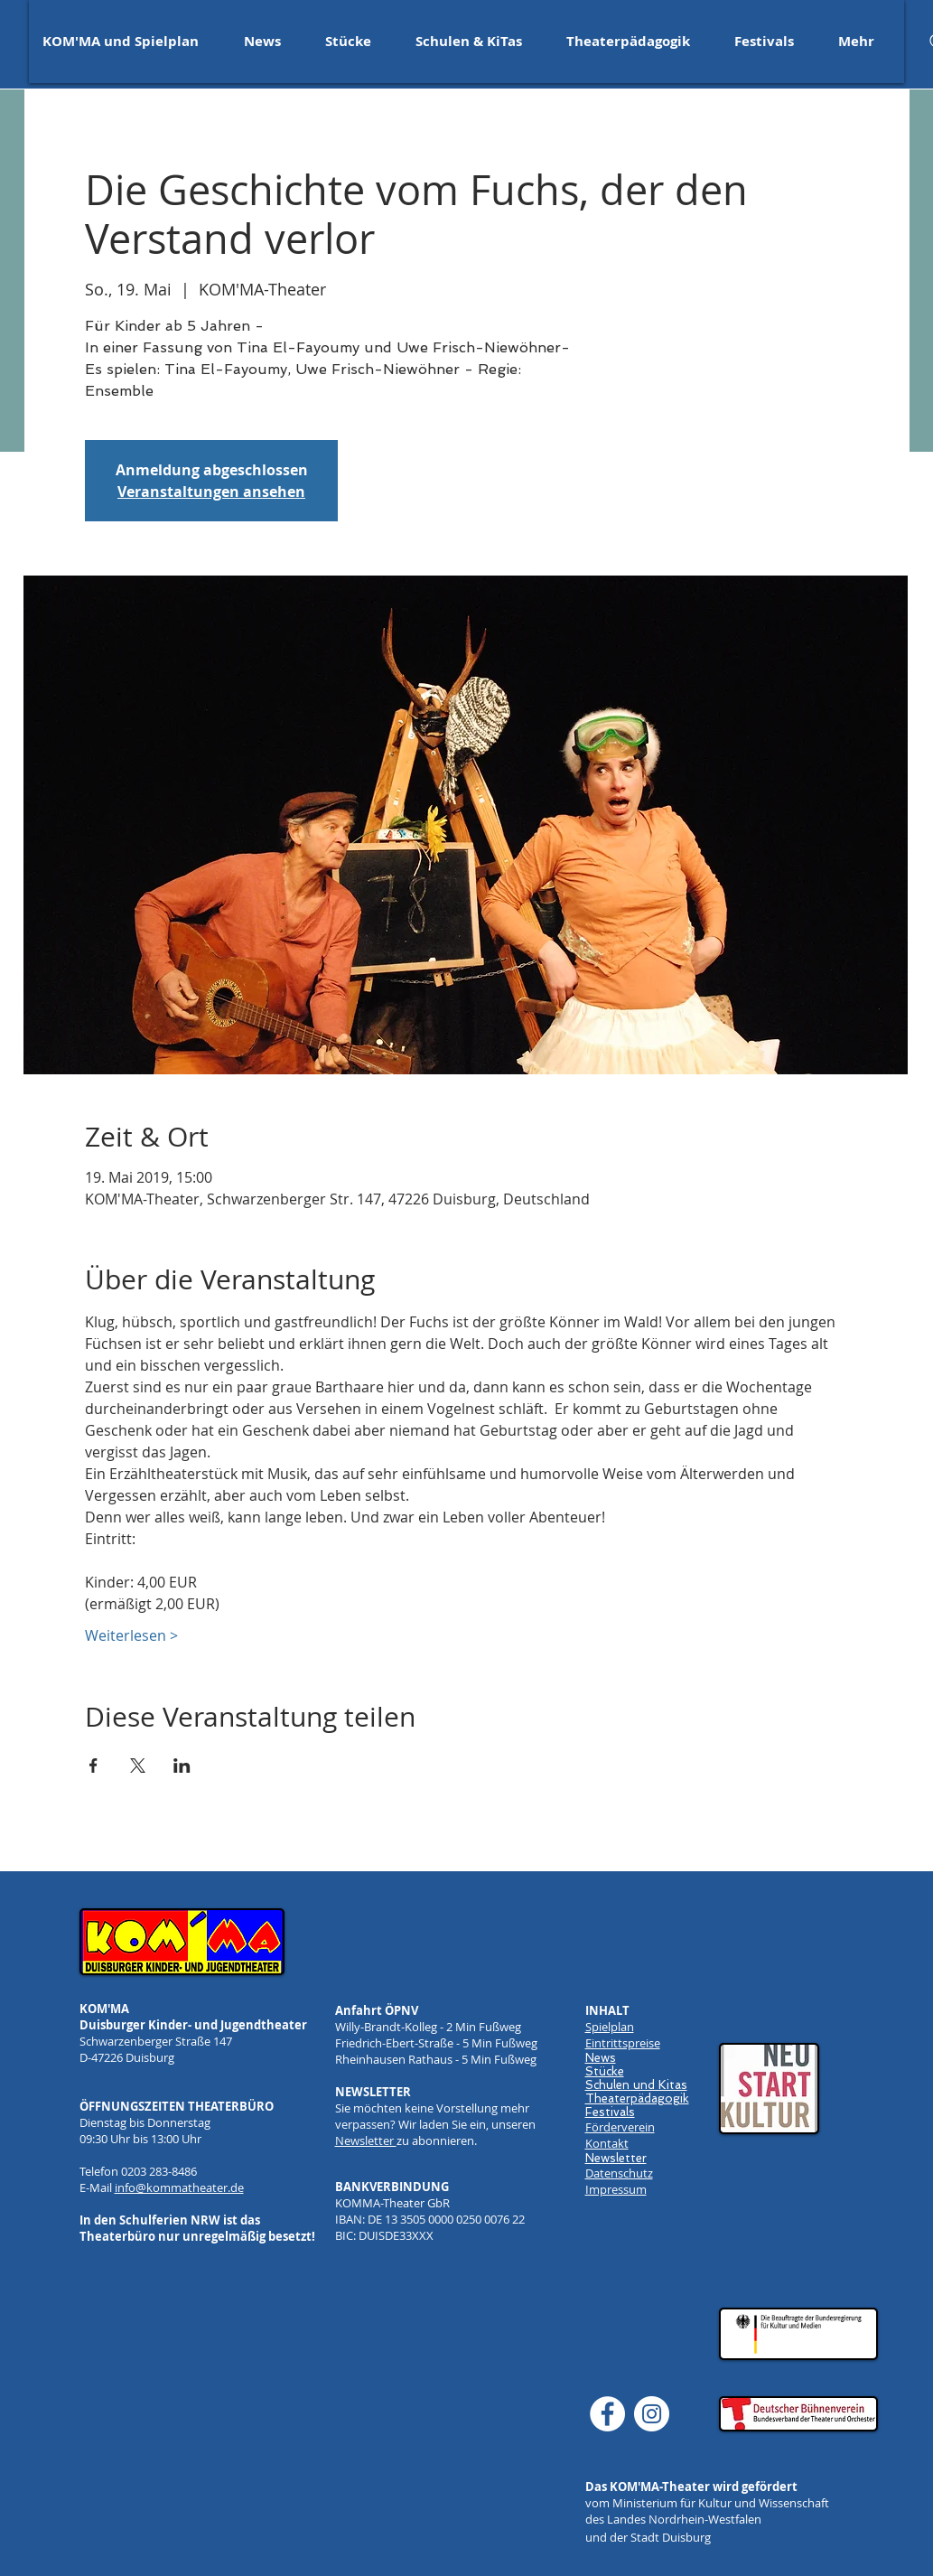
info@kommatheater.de (179, 2187)
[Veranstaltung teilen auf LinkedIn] (182, 1765)
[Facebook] (607, 2413)
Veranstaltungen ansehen (211, 491)
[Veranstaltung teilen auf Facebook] (93, 1765)
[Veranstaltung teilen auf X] (137, 1765)
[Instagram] (651, 2413)
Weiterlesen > (131, 1635)
